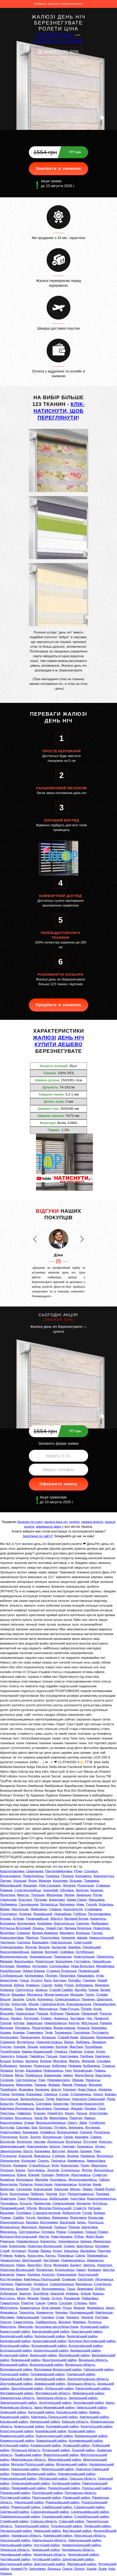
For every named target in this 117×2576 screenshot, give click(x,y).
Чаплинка (7, 1942)
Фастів (44, 2237)
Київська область (75, 2422)
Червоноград (10, 2260)
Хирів (58, 1985)
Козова (5, 1919)
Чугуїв (30, 2218)
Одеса (67, 2569)
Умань (20, 2274)
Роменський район (25, 2507)
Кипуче (74, 2023)
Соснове (65, 2303)
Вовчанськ (42, 2156)
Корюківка (34, 2094)
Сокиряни (7, 2042)
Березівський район (15, 2341)
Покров (74, 2227)
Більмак (76, 1881)
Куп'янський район (14, 2445)
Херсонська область (90, 2535)
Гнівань (100, 2070)
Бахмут (75, 2265)
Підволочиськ (33, 1876)
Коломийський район (62, 2426)
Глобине (6, 2075)
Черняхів (68, 1938)
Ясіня (32, 1881)
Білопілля (24, 2142)
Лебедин (37, 2194)
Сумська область (43, 2521)
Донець (38, 1928)
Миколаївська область (28, 2460)
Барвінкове (52, 2075)
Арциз (69, 2113)
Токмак (5, 2218)
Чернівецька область (78, 2550)
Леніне (69, 1895)
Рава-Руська (69, 2009)
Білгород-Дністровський (18, 2237)
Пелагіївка (67, 1976)
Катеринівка (34, 1976)
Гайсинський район (98, 2369)
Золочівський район (88, 2403)
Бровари (94, 2270)
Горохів (5, 2023)
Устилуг (36, 1980)
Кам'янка (63, 2099)
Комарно (33, 1985)
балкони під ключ (30, 1522)
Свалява (22, 2127)
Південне (72, 2013)
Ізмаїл (81, 2270)
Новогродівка (10, 2132)
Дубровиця (8, 2293)
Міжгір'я (56, 1919)
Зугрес (100, 2146)
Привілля (101, 2018)
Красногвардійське (14, 1952)
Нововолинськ (27, 2241)
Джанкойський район (16, 2379)
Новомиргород (58, 2080)
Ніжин (20, 2265)
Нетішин (94, 2208)
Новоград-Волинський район (33, 2474)
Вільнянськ (23, 2118)
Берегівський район (82, 2336)
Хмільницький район (16, 2545)
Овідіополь (105, 1957)
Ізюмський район (13, 2412)
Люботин (62, 2175)
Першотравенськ (81, 2194)
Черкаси (72, 2317)
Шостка (108, 2270)
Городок (86, 2132)
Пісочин (51, 1976)
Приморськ (33, 2075)
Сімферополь (46, 2322)
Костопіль (7, 2298)
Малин (75, 2189)
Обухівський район (53, 2479)
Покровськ (66, 2255)
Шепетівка (89, 2227)
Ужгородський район (16, 2531)
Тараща (40, 2085)
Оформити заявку (59, 1484)
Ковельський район (29, 2426)
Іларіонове (8, 1900)
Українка (105, 2089)
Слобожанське (11, 1976)
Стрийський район (14, 2521)
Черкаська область (15, 2550)
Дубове (18, 1919)
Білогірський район (15, 2346)
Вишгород (99, 2165)
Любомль (82, 2042)
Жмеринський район (88, 2393)
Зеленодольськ (32, 2099)
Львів (102, 2569)
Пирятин (75, 2118)
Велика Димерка (45, 1933)
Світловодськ (29, 2232)
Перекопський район (64, 2488)
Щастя (56, 2089)
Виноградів (8, 2184)
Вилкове (6, 2028)
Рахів (111, 2099)
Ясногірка (7, 1895)
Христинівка (68, 2056)
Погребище (93, 2047)
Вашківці (18, 1995)
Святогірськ (24, 1990)
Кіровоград (44, 2270)
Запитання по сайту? (38, 1536)
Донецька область (81, 2384)
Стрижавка (93, 1909)
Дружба (81, 1990)
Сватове (68, 2146)
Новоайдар (63, 1914)
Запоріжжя (37, 2569)
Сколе (31, 1999)
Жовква (54, 2085)
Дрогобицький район (27, 2388)
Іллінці (89, 2051)
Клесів (86, 2293)
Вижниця (102, 1985)
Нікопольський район (57, 2469)
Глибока (79, 1914)
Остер (4, 2004)
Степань (80, 2303)
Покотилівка (49, 1938)
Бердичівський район (16, 2336)
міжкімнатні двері (48, 1526)
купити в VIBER (58, 40)
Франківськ (95, 2308)
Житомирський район (16, 2393)
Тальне (81, 2113)
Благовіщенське (78, 2004)
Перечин (88, 1999)
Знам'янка (8, 2199)
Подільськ (96, 2222)
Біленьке (83, 1933)
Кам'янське (104, 2312)
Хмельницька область (49, 2540)
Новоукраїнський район (18, 2479)
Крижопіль (98, 1919)
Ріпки (78, 1871)
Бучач (19, 2070)
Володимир (49, 2222)
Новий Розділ (104, 2189)
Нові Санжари (50, 1885)
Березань (76, 2127)
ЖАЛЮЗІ (44, 1038)
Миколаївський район (64, 2460)
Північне (32, 1938)
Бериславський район (50, 2341)
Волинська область (80, 2365)
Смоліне (82, 1923)
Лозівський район (76, 2445)
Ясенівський (42, 1914)
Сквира (95, 2137)
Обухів (31, 2208)
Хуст (62, 2194)
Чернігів (87, 2317)
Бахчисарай (43, 2189)
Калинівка (42, 2151)
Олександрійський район (30, 2483)
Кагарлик (42, 2089)
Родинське (42, 2066)
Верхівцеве (105, 2037)
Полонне (7, 2170)
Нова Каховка (61, 2237)
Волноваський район (16, 2369)
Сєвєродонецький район (50, 2512)
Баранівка (34, 2070)
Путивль (60, 2127)
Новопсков (101, 1928)
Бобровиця (8, 2066)
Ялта (47, 2265)
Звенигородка (10, 2151)
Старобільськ (39, 2165)
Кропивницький (81, 2312)
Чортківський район (15, 2559)
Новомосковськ (73, 2260)
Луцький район (83, 2450)
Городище (61, 2108)
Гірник (5, 2094)
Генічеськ (58, 2161)
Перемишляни (104, 2004)
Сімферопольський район (20, 2516)
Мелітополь (9, 2308)
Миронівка (24, 2085)
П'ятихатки (8, 2156)
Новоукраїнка (36, 2146)
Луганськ (94, 2322)
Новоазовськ (53, 2070)
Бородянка (64, 1961)
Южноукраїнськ (12, 2222)
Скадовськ (85, 2146)
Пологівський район (47, 2493)
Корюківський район (50, 2431)
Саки (21, 2199)
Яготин (86, 2170)
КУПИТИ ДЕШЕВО (59, 1044)
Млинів (33, 2298)
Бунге (23, 2137)
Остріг (35, 2289)
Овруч (72, 2123)
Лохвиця (6, 2070)
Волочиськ (105, 2156)
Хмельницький (27, 2317)
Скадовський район (57, 2516)
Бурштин (7, 2104)
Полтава (101, 2317)
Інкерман (47, 2047)
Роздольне (85, 1885)
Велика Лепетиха (78, 1928)
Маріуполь (8, 2327)
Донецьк (53, 2569)
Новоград (104, 2265)
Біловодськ (49, 1904)
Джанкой (45, 2227)
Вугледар (92, 2127)
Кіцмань (6, 2009)
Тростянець (36, 2170)
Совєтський (83, 1942)
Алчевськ (40, 2284)
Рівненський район (28, 2502)
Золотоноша (19, 2194)
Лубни (79, 2237)
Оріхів (68, 2137)
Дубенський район (59, 2388)
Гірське (52, 2056)
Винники (95, 2085)
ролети (74, 1522)
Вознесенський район (46, 2365)
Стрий (5, 2251)
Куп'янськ (99, 2203)
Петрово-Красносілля (87, 2104)
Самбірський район (57, 2507)
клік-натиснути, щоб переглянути (59, 411)
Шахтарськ (84, 2246)
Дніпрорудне (10, 2161)
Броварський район (85, 2350)
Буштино (25, 1900)
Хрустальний (88, 2274)
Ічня (68, 2070)
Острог (57, 2298)
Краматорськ (30, 2308)
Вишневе (7, 2213)
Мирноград (102, 2241)
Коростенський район (16, 2431)
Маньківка (97, 1900)
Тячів (49, 2032)
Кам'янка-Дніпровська (17, 2108)
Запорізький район (83, 2398)
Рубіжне (6, 2255)
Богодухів (7, 2142)
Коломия (102, 2246)
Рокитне (27, 2303)
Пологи (5, 2165)
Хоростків (18, 2004)
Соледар (7, 2080)
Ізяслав (39, 2142)
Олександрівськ (67, 1999)
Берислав (60, 2104)
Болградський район (16, 2350)
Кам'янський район (94, 2417)
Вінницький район (14, 2365)
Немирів (74, 2066)
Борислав (95, 2218)
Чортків (51, 2194)
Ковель (19, 2255)
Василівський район (74, 2355)
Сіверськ (50, 2094)
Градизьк (52, 1876)
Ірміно (68, 2075)
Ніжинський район (25, 2469)
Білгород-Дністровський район (92, 2341)
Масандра (54, 1895)
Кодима (19, 2032)
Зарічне (25, 2293)
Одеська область (82, 2479)
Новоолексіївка (12, 1938)
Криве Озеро (77, 1900)
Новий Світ (54, 1928)
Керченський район (45, 2422)
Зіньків (32, 2047)
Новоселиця (25, 2013)
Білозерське (52, 2137)
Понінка (67, 1876)
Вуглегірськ (25, 2042)
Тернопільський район (31, 2526)
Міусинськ (34, 1995)
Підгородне (9, 2137)
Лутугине (90, 2142)
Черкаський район (45, 2550)
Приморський (88, 1971)
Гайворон (24, 2113)
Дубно (100, 2289)
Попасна (26, 2184)
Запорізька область (51, 2398)
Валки (69, 2042)
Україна (6, 2573)
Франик (79, 2308)
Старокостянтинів (46, 2213)
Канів (97, 2184)
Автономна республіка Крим (56, 2327)
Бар (34, 2127)
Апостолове (98, 2113)
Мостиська (89, 2023)
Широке (37, 1952)
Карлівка (81, 2137)
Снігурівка (43, 2104)
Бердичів (7, 2274)
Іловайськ (47, 2132)
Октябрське (84, 1952)
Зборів (33, 2004)
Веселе (44, 1947)
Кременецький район (91, 2436)
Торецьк (60, 2227)
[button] (35, 1239)
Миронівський (10, 1885)
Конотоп (48, 2274)
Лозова (33, 2251)
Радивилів (72, 2298)
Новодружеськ (55, 2023)
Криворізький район (51, 2441)
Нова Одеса (86, 2089)
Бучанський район (14, 2355)
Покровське (63, 1957)
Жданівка (26, 2089)
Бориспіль (48, 2241)
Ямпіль (74, 2061)
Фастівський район (77, 2531)
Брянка (86, 2241)
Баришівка (40, 1942)
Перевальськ (37, 2199)
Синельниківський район (90, 2512)
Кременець (76, 2161)
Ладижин (20, 2165)
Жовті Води (94, 2237)
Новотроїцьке (84, 1957)
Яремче (31, 2009)
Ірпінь (81, 2222)
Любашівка (99, 1923)
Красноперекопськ (101, 2199)
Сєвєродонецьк (62, 2284)
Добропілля (71, 2213)
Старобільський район (91, 2516)
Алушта (25, 2203)
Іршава (5, 2032)
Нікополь (7, 2289)
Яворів (67, 2085)
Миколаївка (58, 2118)
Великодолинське (13, 1957)
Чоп (89, 2018)
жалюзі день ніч (56, 1522)
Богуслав (7, 2127)
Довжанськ (95, 2260)
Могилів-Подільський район (32, 2464)
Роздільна (101, 2132)
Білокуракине (10, 1876)
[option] (58, 1264)
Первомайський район (28, 2488)
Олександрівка (11, 1947)
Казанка (97, 1890)
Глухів (87, 2213)
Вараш (46, 2251)
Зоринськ (61, 2018)
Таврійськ (36, 2056)
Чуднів (93, 1990)
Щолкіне (31, 2061)
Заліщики (87, 2037)
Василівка (44, 2108)
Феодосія (7, 2265)
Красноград (70, 2165)
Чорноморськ (68, 2241)
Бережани (30, 2132)
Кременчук (44, 2312)
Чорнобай (50, 1890)
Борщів (21, 2056)
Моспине (60, 2061)
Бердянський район (50, 2336)
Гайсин (104, 2180)
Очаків (29, 2123)
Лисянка (69, 1885)
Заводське (34, 2023)
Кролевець (58, 2180)
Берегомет (57, 1900)
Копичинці (45, 1999)
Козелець (106, 1904)
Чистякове (51, 2260)
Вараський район (43, 2355)
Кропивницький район (86, 2441)
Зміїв (83, 2123)
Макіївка (79, 2322)
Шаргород (104, 1999)
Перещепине (30, 2037)
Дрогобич (34, 2265)
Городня (69, 2089)
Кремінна (7, 2180)
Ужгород (6, 2284)
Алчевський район (94, 2327)
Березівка (99, 2028)
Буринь (18, 2061)
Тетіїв (50, 2099)
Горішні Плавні (96, 2232)
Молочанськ (48, 2009)
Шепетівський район (78, 2559)
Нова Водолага (82, 1966)
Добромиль (84, 1985)
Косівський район (81, 2431)
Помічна (75, 2051)
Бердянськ (83, 2284)
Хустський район (47, 2545)
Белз (48, 1980)
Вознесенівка (67, 2132)
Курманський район (46, 2445)
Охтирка (48, 2232)
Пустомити (100, 2032)
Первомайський (12, 2208)
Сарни (40, 2303)
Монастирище (64, 2028)
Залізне (18, 1999)
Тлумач (46, 2018)
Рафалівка (90, 2298)
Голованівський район (47, 2374)
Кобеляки (59, 2066)
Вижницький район (26, 2360)
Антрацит (18, 2251)
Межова (45, 1881)
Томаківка (91, 1881)
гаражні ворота (92, 1522)
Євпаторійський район (92, 2388)
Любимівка (8, 1904)
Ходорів (19, 2047)
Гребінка (86, 2056)
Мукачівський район (71, 2464)
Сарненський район (89, 2507)
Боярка (99, 2213)
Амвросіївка (96, 2161)
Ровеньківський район (62, 2502)
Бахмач (86, 2151)
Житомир (7, 2317)
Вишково (30, 1885)
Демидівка (85, 2289)
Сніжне (69, 2246)
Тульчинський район (66, 2526)
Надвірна (87, 2156)
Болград (45, 2127)
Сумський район (71, 2521)
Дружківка (87, 2251)
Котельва (7, 1966)
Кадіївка (33, 2274)
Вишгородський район (59, 2360)
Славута (79, 2208)
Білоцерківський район (49, 2346)
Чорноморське (40, 1957)
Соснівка (103, 2061)
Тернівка (102, 2194)
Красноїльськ (64, 1923)
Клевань (72, 2293)
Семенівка (34, 2032)
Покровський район (15, 2493)
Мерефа (41, 2180)
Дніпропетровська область (88, 2379)
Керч (92, 2303)
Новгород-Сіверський (88, 2099)
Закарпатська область (17, 2398)
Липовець (22, 2028)
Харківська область (26, 2535)
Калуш (50, 2255)
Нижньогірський (101, 1938)
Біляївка (17, 2094)
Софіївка (67, 1952)
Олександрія (66, 2274)
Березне (22, 2289)
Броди (20, 2170)
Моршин (76, 1995)
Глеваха (55, 1909)
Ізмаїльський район (91, 2407)
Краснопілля (73, 1909)
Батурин (59, 1980)
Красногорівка (11, 2123)
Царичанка (34, 1871)
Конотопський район (96, 2426)
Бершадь (7, 2085)
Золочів (53, 2170)
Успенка (25, 1914)
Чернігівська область (49, 2554)
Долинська (55, 2142)
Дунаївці (6, 2118)
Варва (5, 1909)
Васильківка (23, 1961)
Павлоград (23, 2284)
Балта (28, 2151)
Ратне (97, 1895)
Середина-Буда (52, 2004)
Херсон (5, 2322)
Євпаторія (85, 2279)
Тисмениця (63, 2032)
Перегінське (44, 1961)
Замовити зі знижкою (58, 168)
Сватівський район (14, 2512)
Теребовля (8, 2089)
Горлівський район (80, 2374)
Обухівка (67, 1890)
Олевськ (60, 2051)
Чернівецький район (15, 2554)
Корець (98, 2293)
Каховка (32, 2222)
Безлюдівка (26, 1923)
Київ (112, 2569)
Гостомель (82, 1961)
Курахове (28, 2161)
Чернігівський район (83, 2554)
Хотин (100, 2051)
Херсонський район (15, 2540)
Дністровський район (16, 2384)
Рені (97, 2151)
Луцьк (67, 2308)
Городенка (82, 2032)
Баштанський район (86, 2331)
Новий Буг (55, 2113)
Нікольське (19, 1909)
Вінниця (64, 2322)
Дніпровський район (49, 2379)
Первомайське (37, 1919)
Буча (4, 2194)
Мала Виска (84, 2075)
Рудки (69, 1985)
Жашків (76, 2108)
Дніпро (79, 2569)
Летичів (31, 1947)
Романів (6, 1890)
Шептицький (31, 2260)
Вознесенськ (10, 2227)
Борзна (45, 2061)
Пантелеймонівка (58, 1871)
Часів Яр (41, 2118)
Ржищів (42, 2013)
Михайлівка (105, 1966)
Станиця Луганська (61, 1971)
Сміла (80, 2255)
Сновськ (108, 2066)
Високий (51, 1952)
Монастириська (56, 1995)
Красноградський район (54, 2436)
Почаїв (86, 2009)
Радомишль (24, 2104)
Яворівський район (81, 2564)
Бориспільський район (51, 2350)
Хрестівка (77, 2199)
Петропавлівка (99, 1914)
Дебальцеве (58, 2199)
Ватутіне (58, 2151)
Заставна (77, 2018)
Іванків (82, 1938)
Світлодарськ (26, 2080)
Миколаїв (25, 2327)
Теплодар (31, 2018)
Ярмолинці (38, 1909)
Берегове (7, 2189)
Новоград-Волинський (44, 2246)
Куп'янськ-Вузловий (15, 1928)
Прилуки (104, 2251)
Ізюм (3, 2246)
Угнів (100, 1976)
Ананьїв (83, 2028)
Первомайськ (97, 2255)
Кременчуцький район (17, 2441)
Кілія (55, 2165)
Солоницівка (59, 1966)
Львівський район (27, 2455)
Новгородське (61, 1942)
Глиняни (89, 1980)
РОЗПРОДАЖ (54, 34)
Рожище (80, 2085)
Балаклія (84, 2203)
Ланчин (5, 1881)
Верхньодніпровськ (51, 2123)
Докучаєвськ (81, 2175)
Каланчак (59, 1947)
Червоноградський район (81, 2545)
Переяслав (42, 2203)
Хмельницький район (84, 2540)
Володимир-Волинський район (58, 2369)
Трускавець (9, 2203)
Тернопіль (27, 2312)
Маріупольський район (60, 2455)
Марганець (8, 2232)
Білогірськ (73, 2142)
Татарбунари (10, 2051)
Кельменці (83, 1876)
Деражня (99, 2042)
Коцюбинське (10, 1971)
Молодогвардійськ (82, 2180)
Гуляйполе (97, 2123)
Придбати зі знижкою (58, 1005)
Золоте (35, 2137)
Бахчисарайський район (50, 2331)
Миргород (29, 2227)
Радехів (106, 2023)
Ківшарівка (85, 1976)
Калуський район (41, 2412)
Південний (89, 2013)
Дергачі (72, 2151)
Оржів (45, 2298)
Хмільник (61, 2189)
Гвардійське (101, 1961)
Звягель (89, 2265)
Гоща (71, 2289)
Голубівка (23, 2213)
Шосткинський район (16, 2564)
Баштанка (103, 2075)
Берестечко (9, 1980)
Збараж (77, 2080)
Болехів (62, 2047)
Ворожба (7, 2013)
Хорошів (19, 1881)
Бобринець (91, 2066)
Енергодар (17, 2246)
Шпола (54, 2146)
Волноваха (24, 2180)
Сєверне (23, 1933)
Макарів (6, 1961)
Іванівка (74, 1947)
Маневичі (66, 1933)
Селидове (24, 2189)
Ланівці (16, 2018)
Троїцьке (38, 1895)
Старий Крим (68, 2037)
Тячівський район (97, 2526)
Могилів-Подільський (55, 2208)
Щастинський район (49, 2564)
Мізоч (21, 2298)
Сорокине (75, 2232)
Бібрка (19, 1985)
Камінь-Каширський (37, 2051)
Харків (91, 2569)
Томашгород (9, 2303)
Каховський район (14, 2422)
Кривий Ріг (19, 2569)
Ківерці (89, 2118)
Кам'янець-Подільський (42, 2279)
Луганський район (56, 2450)
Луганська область (25, 2450)
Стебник (58, 2156)
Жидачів (88, 2061)
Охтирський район (66, 2483)
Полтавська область (80, 2493)
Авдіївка (43, 2218)
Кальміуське (82, 2070)
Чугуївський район (46, 2559)
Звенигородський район (18, 2403)
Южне (21, 2175)
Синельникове (63, 2203)
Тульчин (39, 2113)
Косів (97, 2009)
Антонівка (39, 1966)
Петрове (40, 1900)
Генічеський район (14, 2374)
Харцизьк (71, 2251)
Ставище (103, 1885)
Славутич (99, 2175)
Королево (60, 1881)
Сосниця (91, 1871)
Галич (89, 1995)
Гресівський (91, 1947)
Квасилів (57, 2293)
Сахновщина (29, 1904)
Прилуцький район (46, 2497)
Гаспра (97, 1933)
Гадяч (85, 2165)
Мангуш (23, 1895)
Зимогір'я (7, 2056)
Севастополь (23, 2322)
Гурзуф (91, 1904)
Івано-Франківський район (54, 2407)
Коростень (35, 2255)
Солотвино (8, 1914)
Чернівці (61, 2312)
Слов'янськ (102, 2284)
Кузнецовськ (65, 2270)
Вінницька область (93, 2360)
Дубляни (56, 2013)
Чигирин (25, 2066)
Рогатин (105, 2013)
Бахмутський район (15, 2331)
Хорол (98, 2094)
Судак (63, 2094)
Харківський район (57, 2535)
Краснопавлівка (12, 1871)
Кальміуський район (72, 2412)
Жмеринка (60, 2218)
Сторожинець (80, 2094)
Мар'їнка (76, 2047)
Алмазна (7, 1990)
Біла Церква (51, 2308)
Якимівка (23, 1966)
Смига (52, 2303)
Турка (18, 2009)
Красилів (25, 2156)
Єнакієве (69, 2279)
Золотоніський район (55, 2403)
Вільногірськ (103, 2170)
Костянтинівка (11, 2279)
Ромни (61, 2232)
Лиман (87, 2189)
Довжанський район (49, 2384)
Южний (33, 2175)
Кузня (57, 2251)
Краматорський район (17, 2436)
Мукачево (60, 2265)
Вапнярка (66, 1904)
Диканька (83, 1895)
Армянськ (7, 2175)
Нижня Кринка (34, 1971)
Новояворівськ (65, 2184)
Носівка (90, 2108)
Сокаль (43, 2161)
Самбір (18, 2218)
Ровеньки (7, 2241)
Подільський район (96, 2488)
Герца (24, 1980)
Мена (19, 2075)
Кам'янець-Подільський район (54, 2417)
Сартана (23, 1942)
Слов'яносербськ (27, 1890)
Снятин (5, 2047)
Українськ (92, 2080)
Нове (80, 1904)
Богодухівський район (85, 2346)
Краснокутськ (103, 1876)
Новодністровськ (49, 2042)
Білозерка (7, 1923)
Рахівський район (76, 2497)
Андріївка (44, 1923)
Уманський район (47, 2531)
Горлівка (47, 2317)
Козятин (85, 2184)
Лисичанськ (104, 2279)
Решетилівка (42, 2028)
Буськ (4, 2018)
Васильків (67, 2222)
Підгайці (74, 1980)
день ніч (71, 1038)
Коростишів (43, 2184)
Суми (60, 2317)
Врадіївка (7, 1933)
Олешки (47, 2175)
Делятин (82, 1890)
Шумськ (41, 1990)
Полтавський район (15, 2497)
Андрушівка (9, 2037)
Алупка (18, 2023)
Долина (72, 2156)
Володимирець (53, 2289)
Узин (41, 2080)
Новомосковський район (76, 2474)
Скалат (47, 1985)
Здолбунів (40, 2293)
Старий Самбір (61, 1990)
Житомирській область (53, 2393)
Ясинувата (78, 2218)
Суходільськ (70, 2170)
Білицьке (49, 2037)
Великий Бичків (76, 1919)
